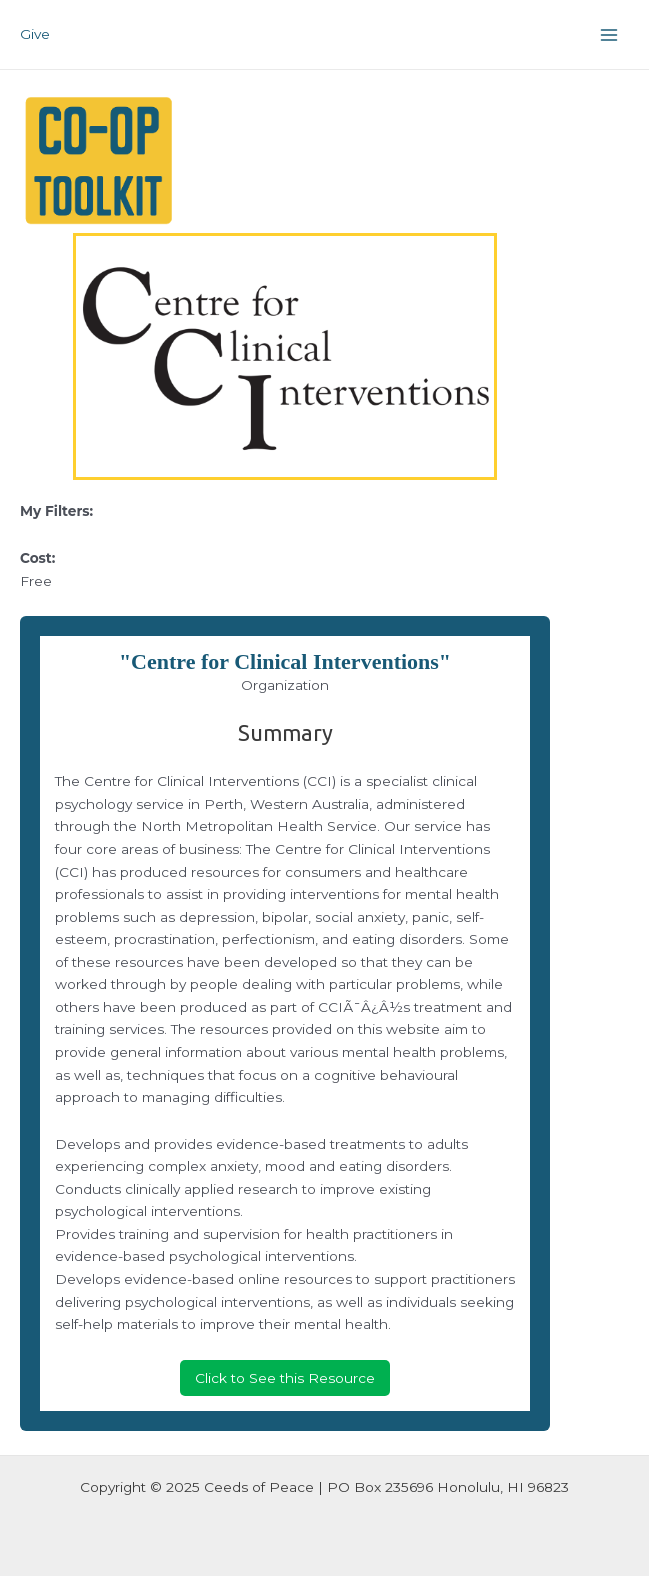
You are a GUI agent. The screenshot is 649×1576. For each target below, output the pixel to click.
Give (35, 34)
